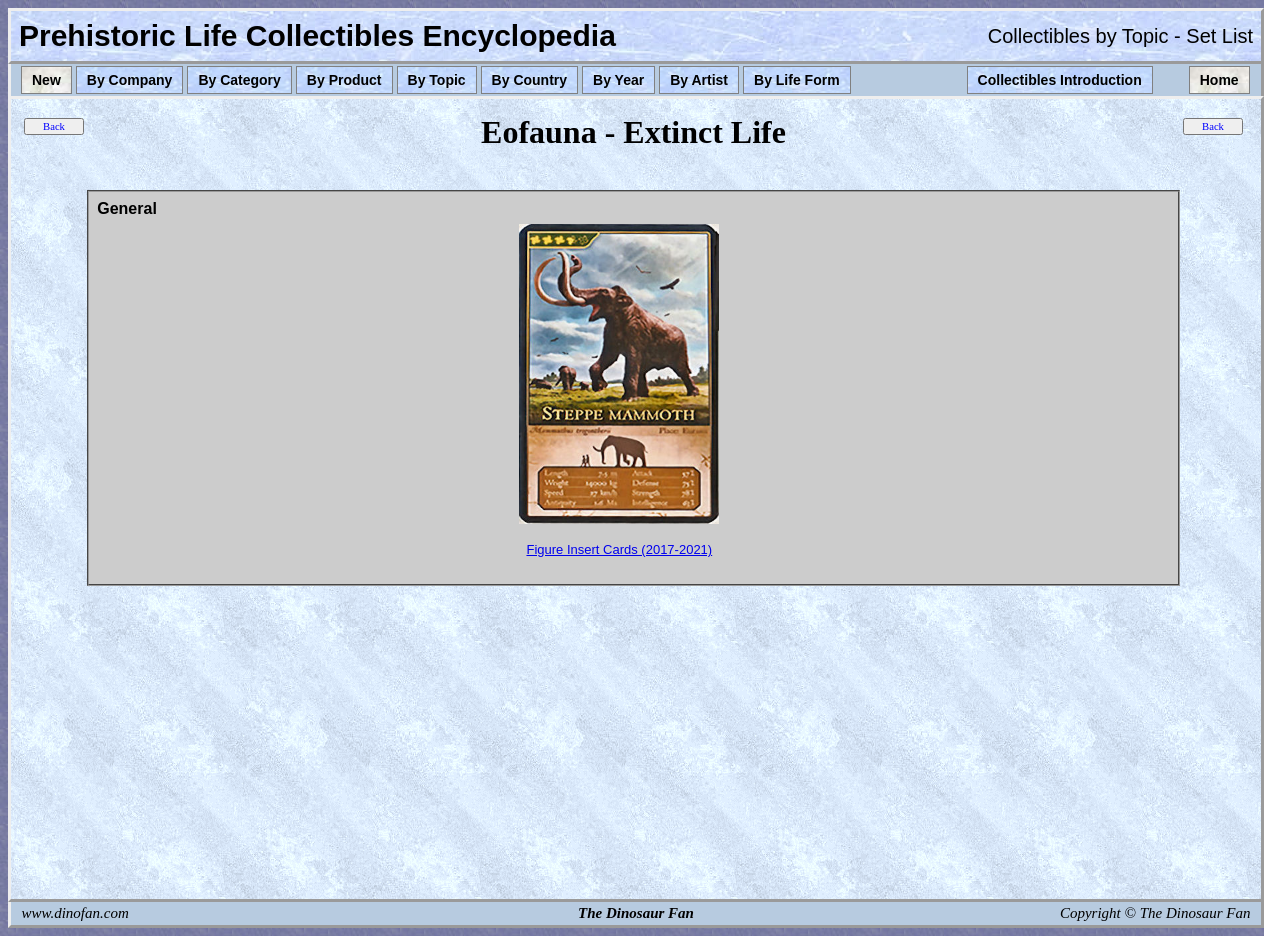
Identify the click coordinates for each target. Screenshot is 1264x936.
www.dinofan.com (75, 913)
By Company (130, 80)
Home (1219, 80)
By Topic (437, 80)
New (46, 80)
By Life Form (797, 80)
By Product (344, 80)
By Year (618, 80)
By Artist (699, 80)
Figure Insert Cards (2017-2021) (619, 549)
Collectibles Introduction (1060, 80)
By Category (239, 80)
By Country (529, 80)
